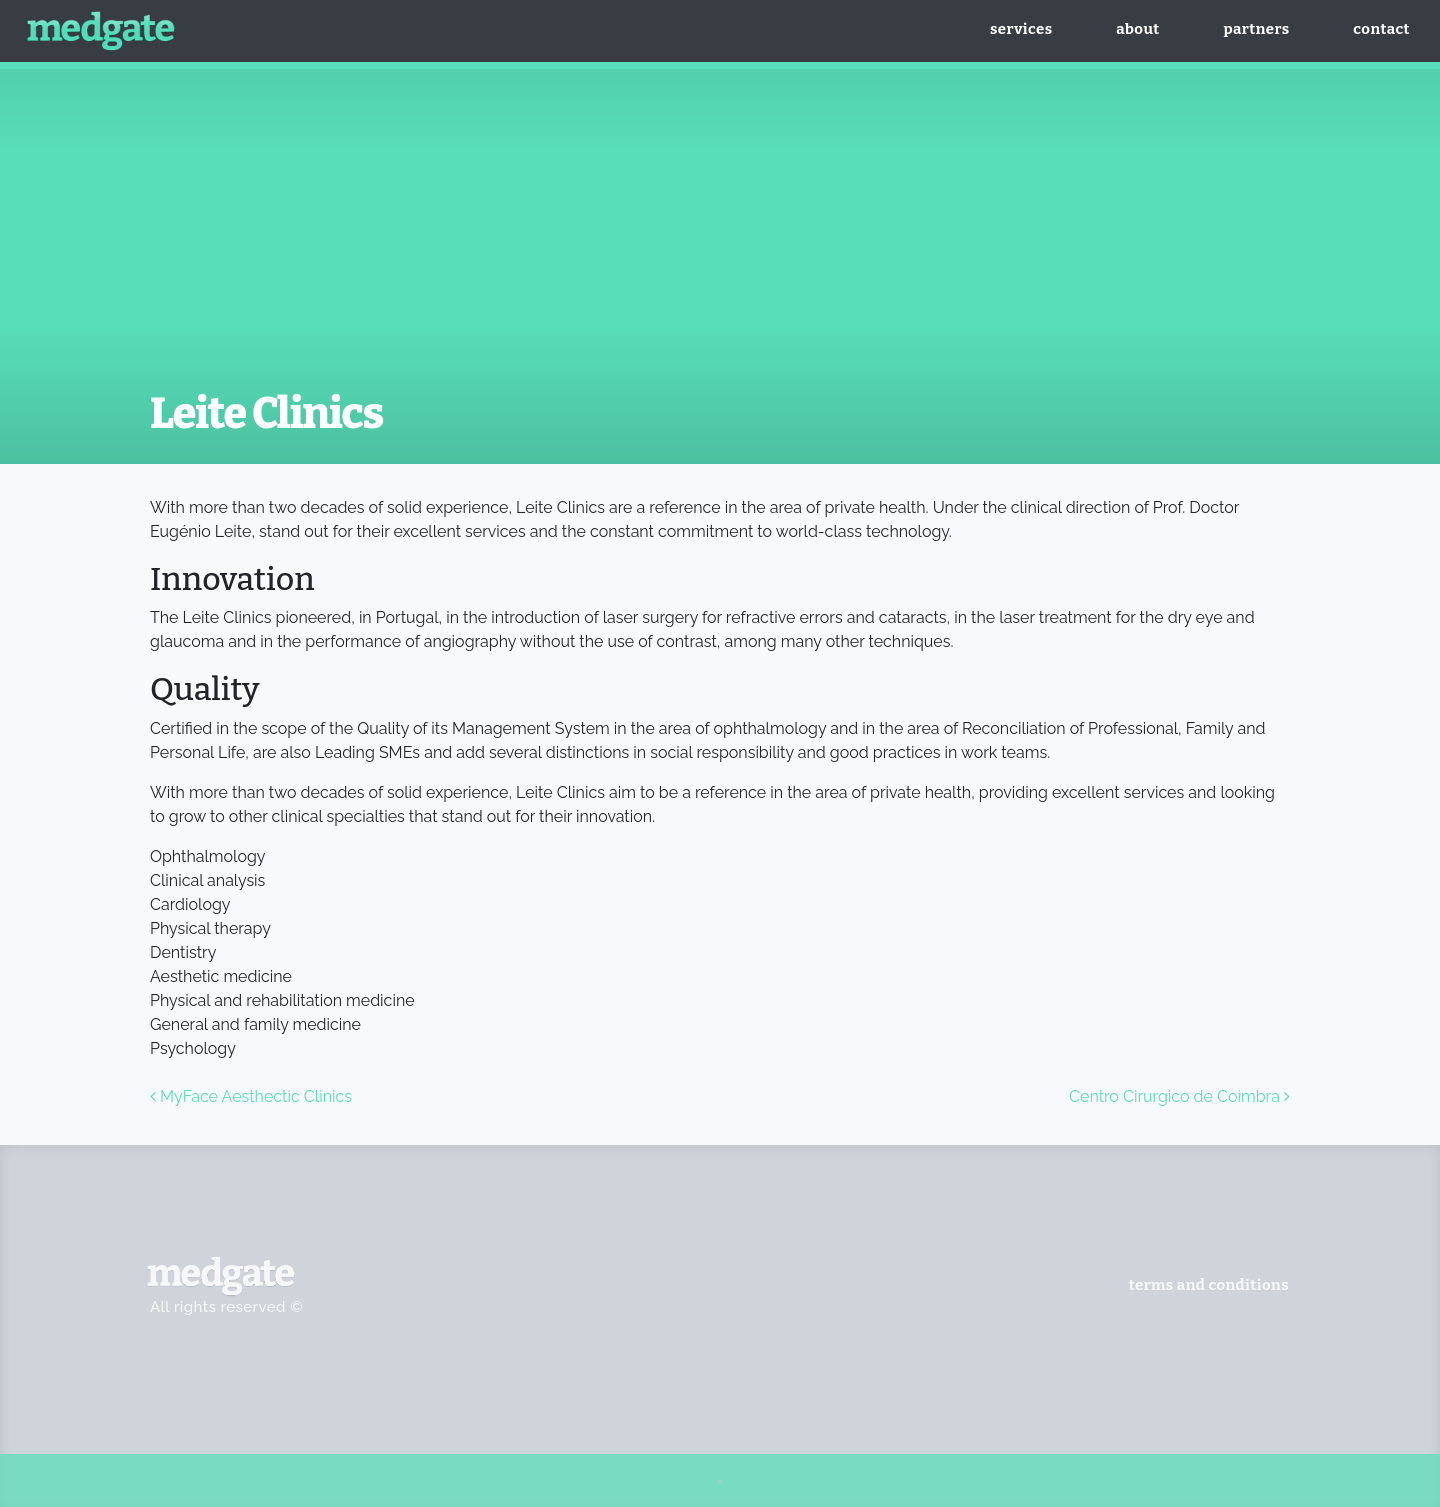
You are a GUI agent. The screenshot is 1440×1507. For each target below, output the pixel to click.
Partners (1256, 29)
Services (1021, 29)
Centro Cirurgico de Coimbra (1179, 1096)
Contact (1381, 29)
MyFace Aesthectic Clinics (251, 1096)
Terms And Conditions (1209, 1285)
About (1138, 29)
